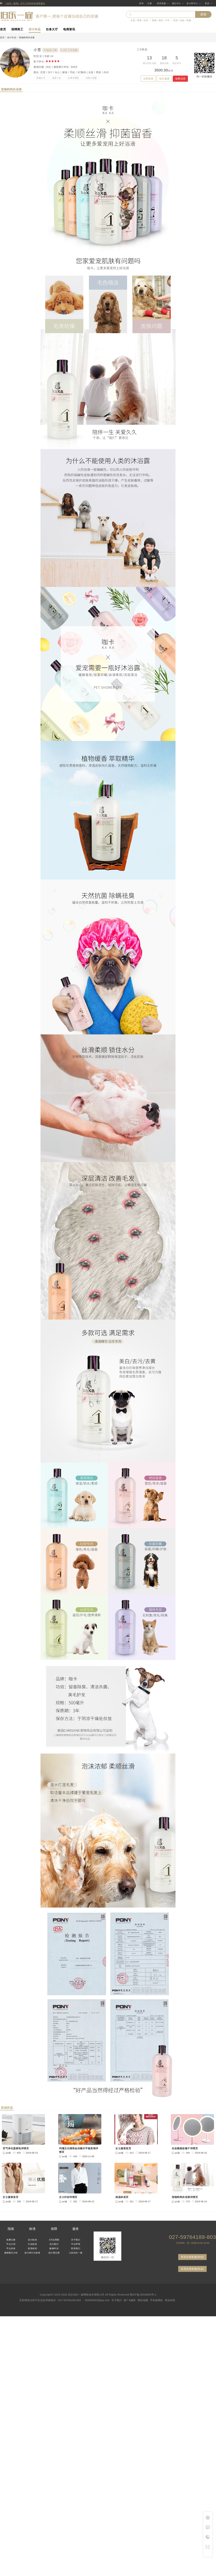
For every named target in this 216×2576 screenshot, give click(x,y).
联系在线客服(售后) (192, 2268)
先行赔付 (54, 2244)
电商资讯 (69, 29)
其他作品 (7, 2107)
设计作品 (34, 29)
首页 (3, 29)
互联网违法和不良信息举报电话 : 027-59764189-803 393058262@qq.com (64, 2300)
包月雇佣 (164, 78)
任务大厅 (52, 29)
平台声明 (75, 2244)
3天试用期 (54, 2240)
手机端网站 (156, 2300)
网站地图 (143, 2300)
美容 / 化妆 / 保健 (182, 20)
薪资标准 (32, 2248)
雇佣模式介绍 (11, 2253)
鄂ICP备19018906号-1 (143, 2294)
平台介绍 (10, 2244)
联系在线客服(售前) (192, 2256)
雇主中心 (176, 3)
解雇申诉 (54, 2248)
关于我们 (75, 2240)
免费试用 (180, 78)
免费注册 (10, 2240)
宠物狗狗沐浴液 (11, 89)
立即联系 (148, 78)
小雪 (37, 50)
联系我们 (75, 2248)
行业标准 (32, 2244)
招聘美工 (17, 29)
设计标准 (32, 2240)
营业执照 (170, 2300)
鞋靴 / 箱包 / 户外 (161, 20)
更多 (207, 3)
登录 (141, 3)
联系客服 (161, 3)
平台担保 (10, 2248)
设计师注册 (54, 2253)
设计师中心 (192, 3)
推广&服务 (130, 2300)
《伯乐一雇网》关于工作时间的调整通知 (24, 6)
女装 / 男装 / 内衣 (139, 20)
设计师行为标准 (32, 2253)
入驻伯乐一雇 (75, 2253)
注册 (149, 3)
